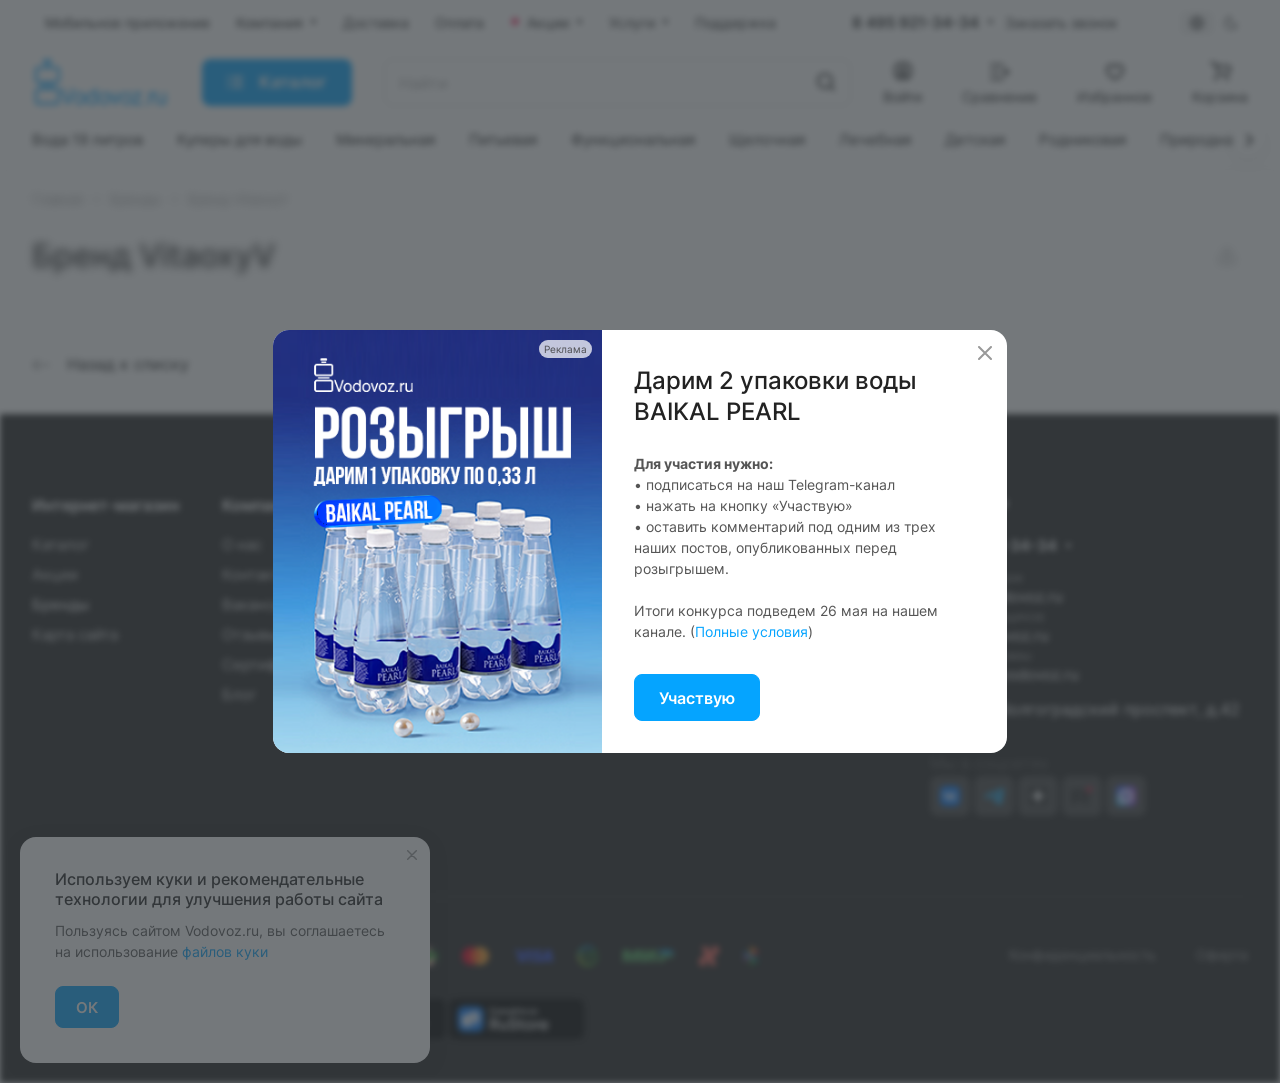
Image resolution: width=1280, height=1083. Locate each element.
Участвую (697, 698)
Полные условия (751, 631)
